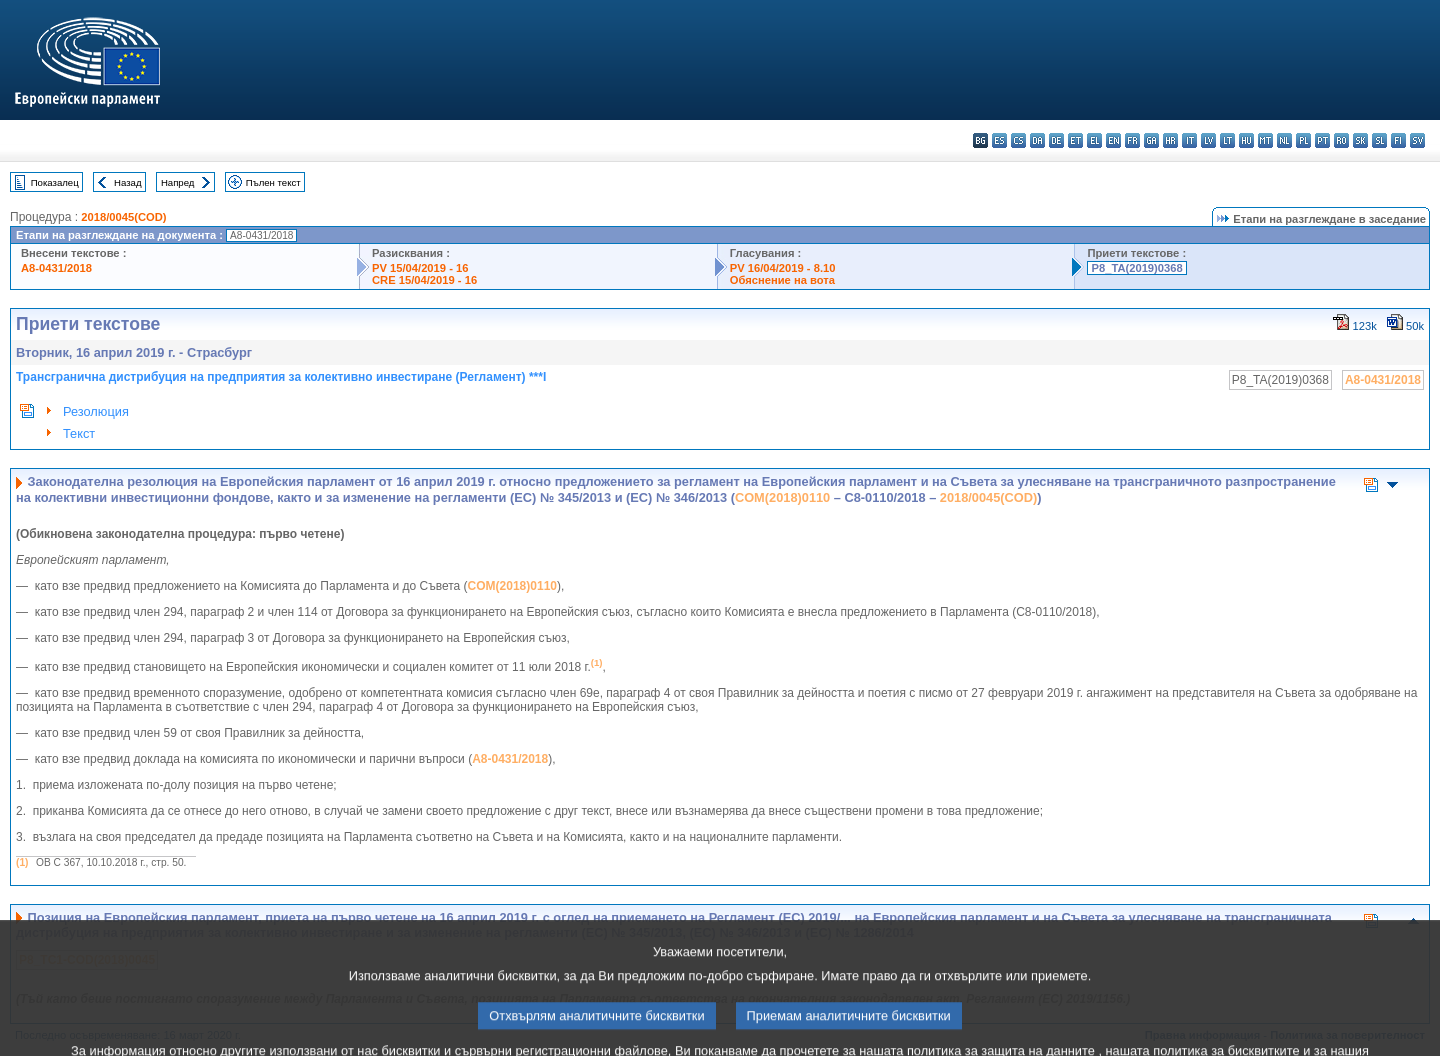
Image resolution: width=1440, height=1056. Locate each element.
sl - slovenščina (1379, 140)
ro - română (1341, 140)
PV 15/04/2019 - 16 (420, 268)
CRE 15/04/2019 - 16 (424, 280)
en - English (1113, 140)
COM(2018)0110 (782, 497)
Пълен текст (273, 182)
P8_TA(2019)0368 (1136, 268)
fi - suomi (1398, 140)
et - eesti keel (1075, 140)
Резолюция (96, 411)
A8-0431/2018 (56, 268)
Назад (128, 182)
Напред (178, 182)
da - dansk (1037, 140)
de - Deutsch (1056, 140)
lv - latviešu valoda (1208, 140)
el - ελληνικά (1094, 140)
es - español (999, 140)
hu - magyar (1246, 140)
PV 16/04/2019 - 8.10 (783, 268)
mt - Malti (1265, 140)
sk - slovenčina (1360, 140)
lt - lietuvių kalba (1227, 140)
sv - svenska (1417, 140)
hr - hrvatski (1170, 140)
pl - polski (1303, 140)
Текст (79, 433)
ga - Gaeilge (1151, 140)
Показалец (55, 182)
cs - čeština (1018, 140)
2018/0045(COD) (123, 217)
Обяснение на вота (782, 280)
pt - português (1322, 140)
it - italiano (1189, 140)
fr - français (1132, 140)
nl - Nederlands (1284, 140)
